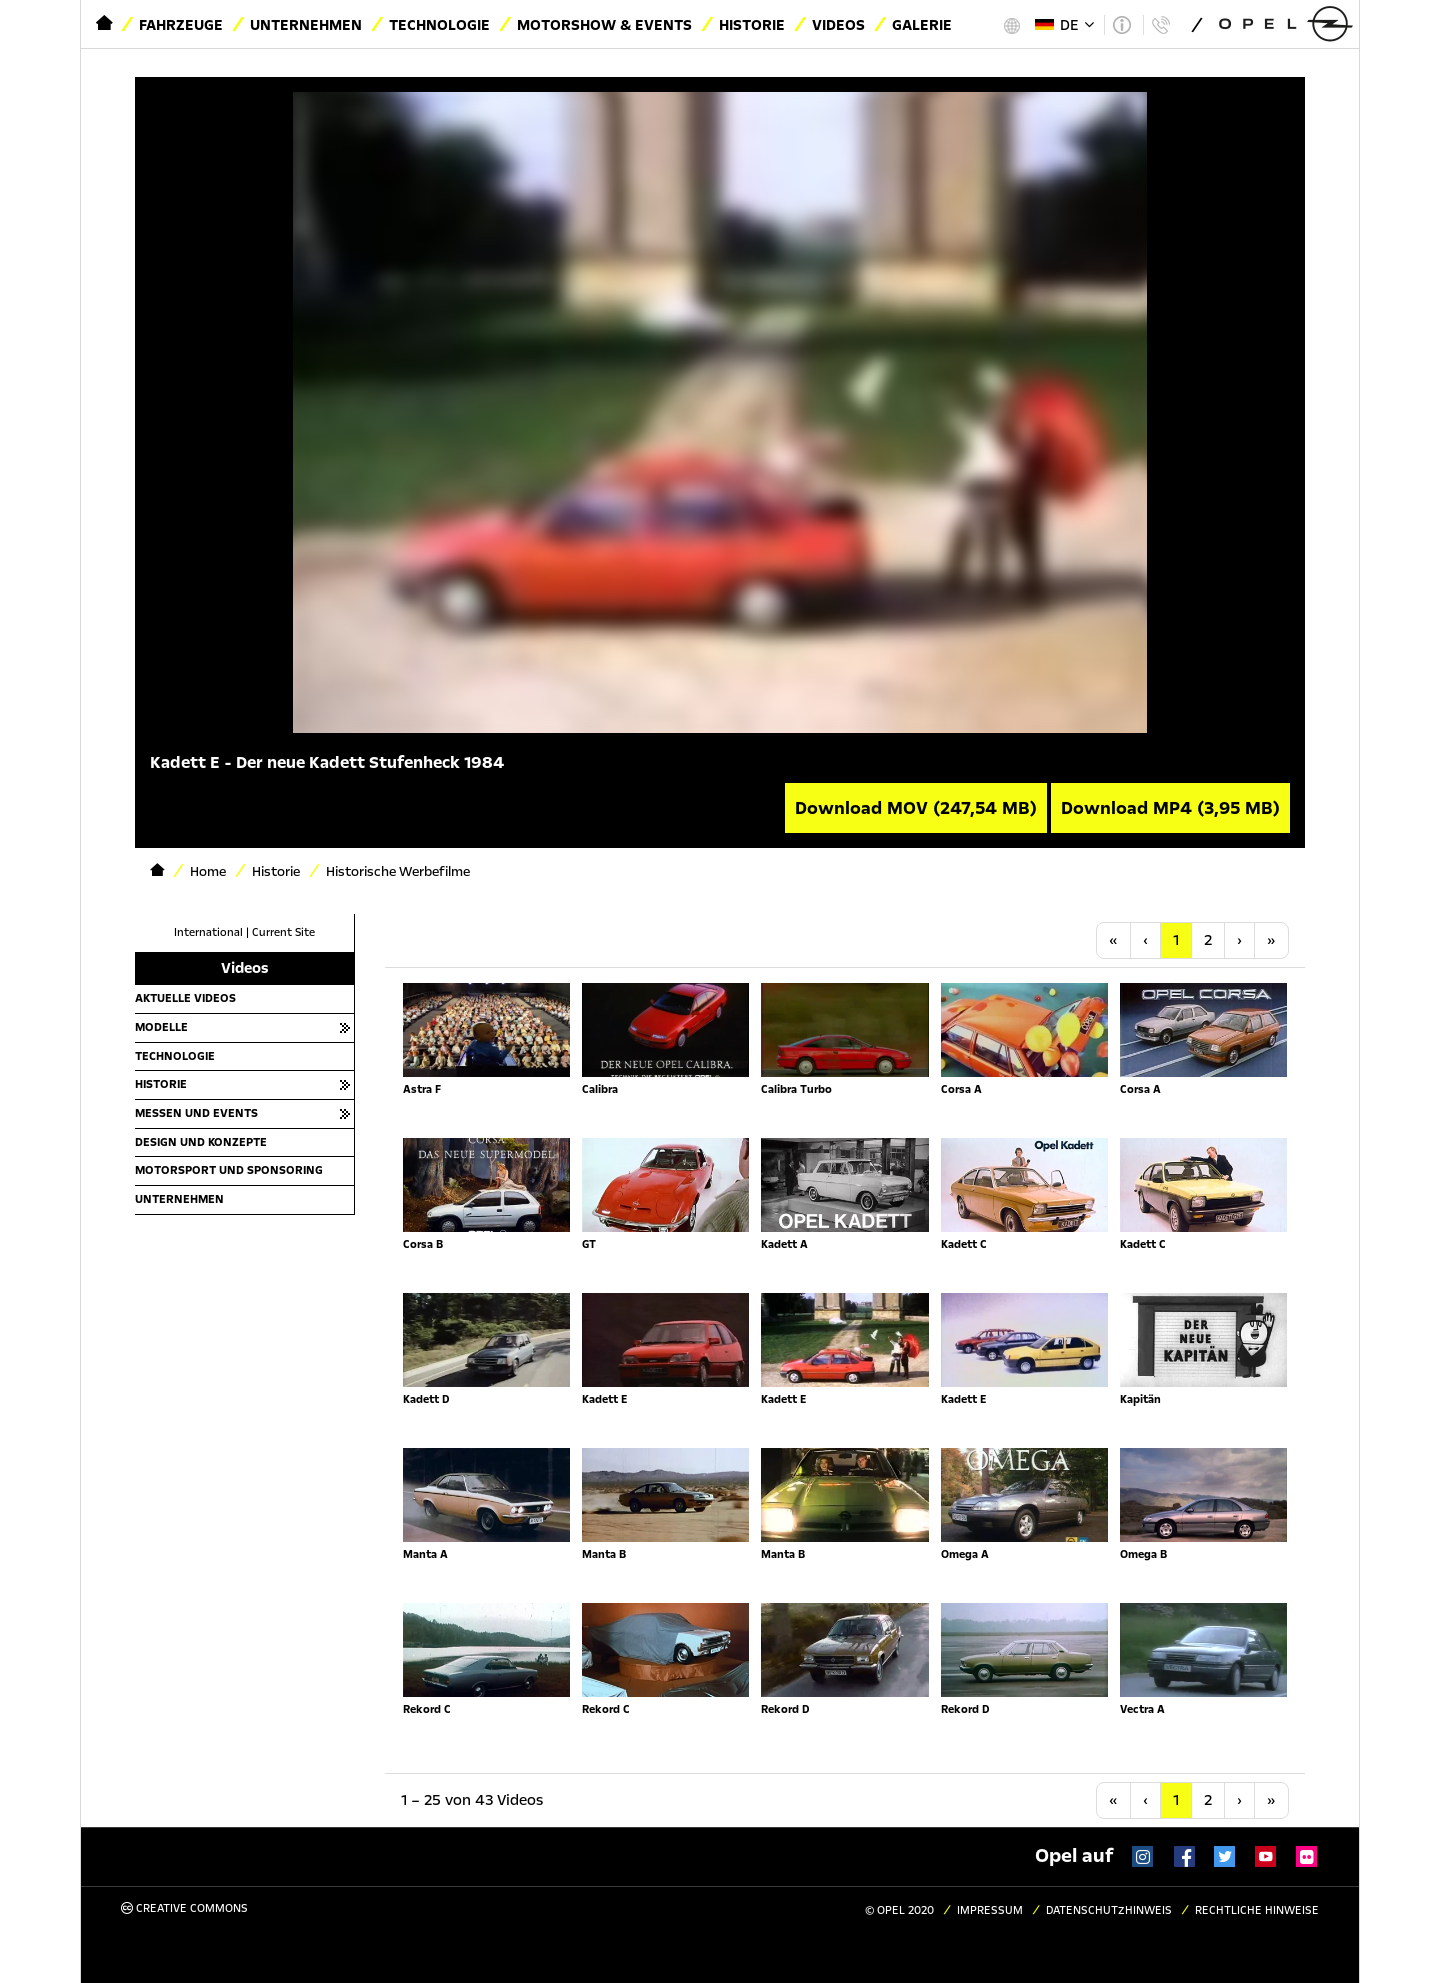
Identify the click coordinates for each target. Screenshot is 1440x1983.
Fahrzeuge (181, 25)
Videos (838, 25)
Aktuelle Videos (185, 998)
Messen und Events (196, 1113)
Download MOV (916, 808)
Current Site (283, 932)
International (208, 932)
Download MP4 (1170, 808)
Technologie (439, 25)
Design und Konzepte (201, 1142)
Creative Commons (184, 1908)
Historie (752, 25)
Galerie (922, 25)
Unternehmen (306, 25)
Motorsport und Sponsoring (229, 1170)
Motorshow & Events (604, 25)
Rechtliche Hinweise (1257, 1910)
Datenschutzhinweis (1109, 1910)
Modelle (161, 1027)
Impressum (990, 1910)
